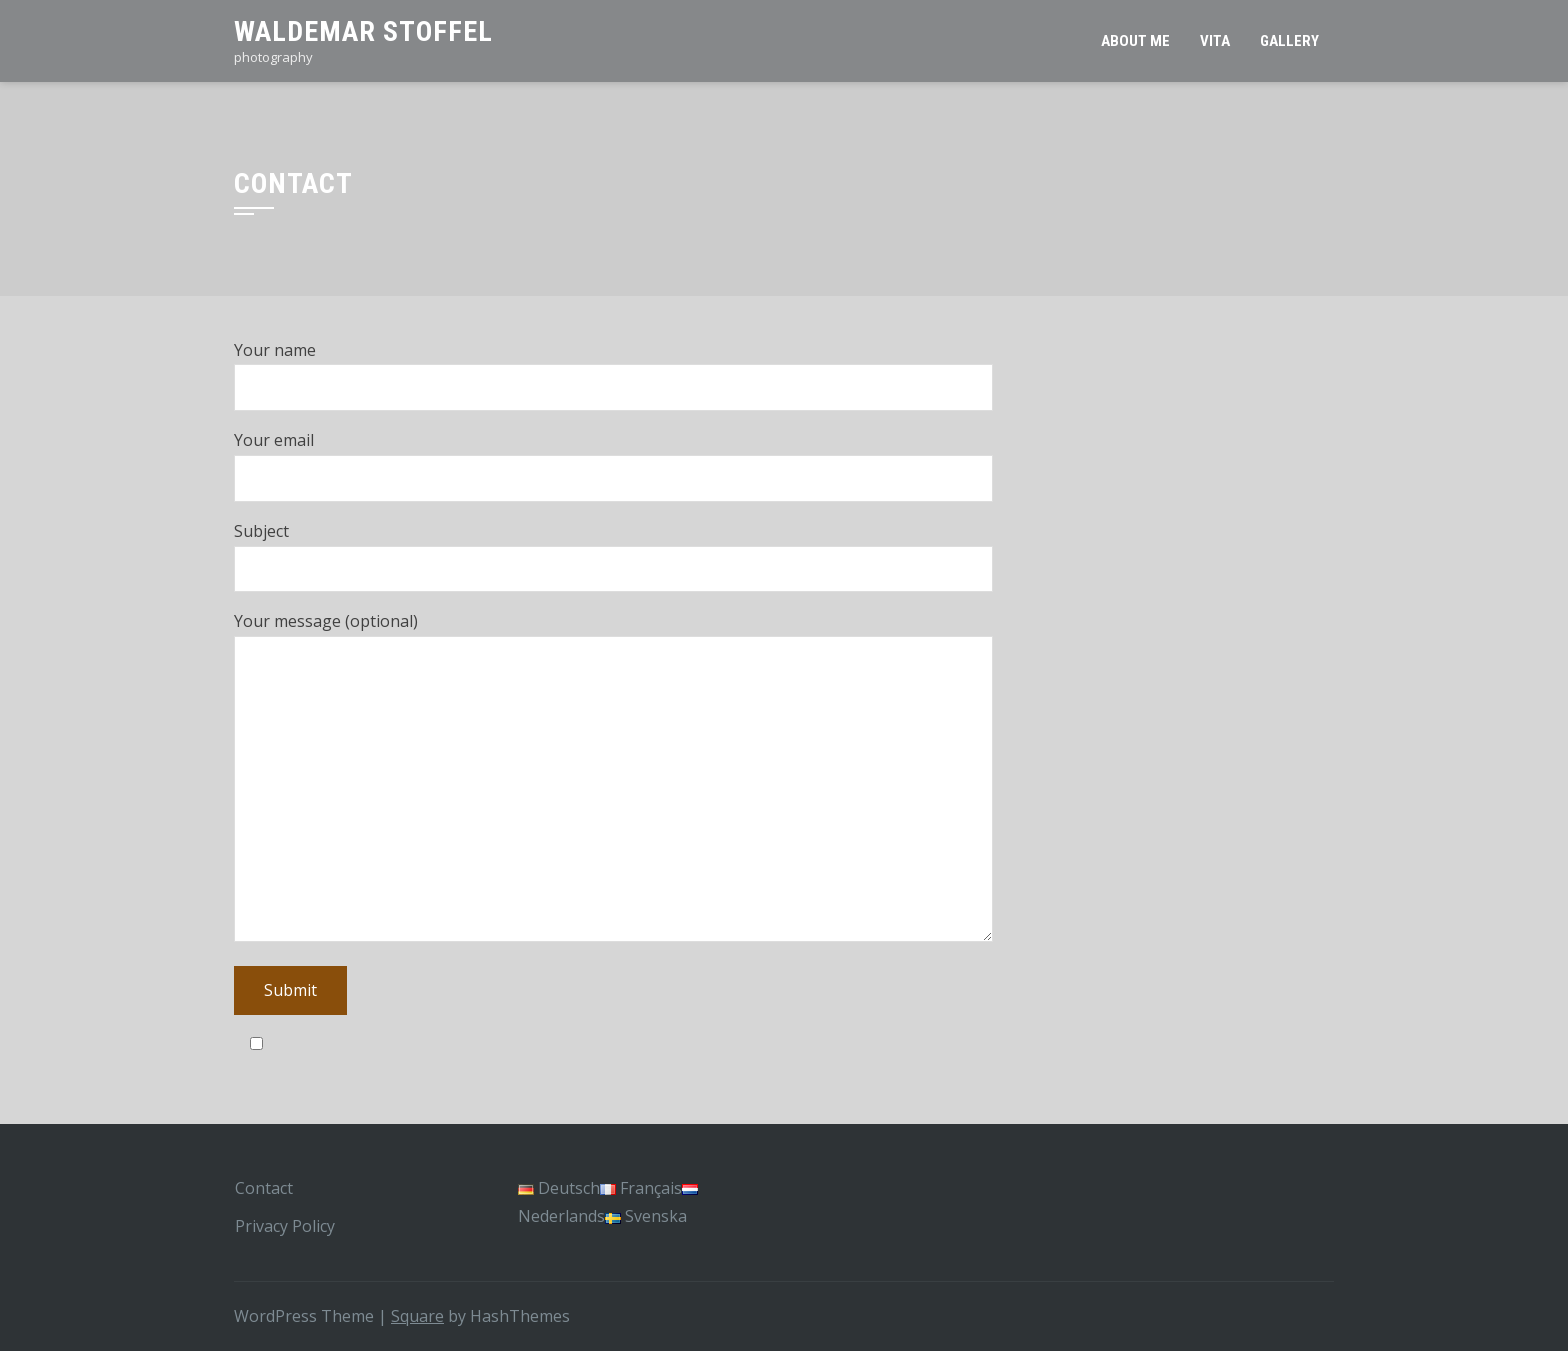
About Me (1135, 41)
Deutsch (559, 1188)
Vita (1215, 41)
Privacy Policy (285, 1226)
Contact (264, 1188)
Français (641, 1188)
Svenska (646, 1216)
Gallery (1289, 41)
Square (417, 1316)
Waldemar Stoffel (363, 31)
